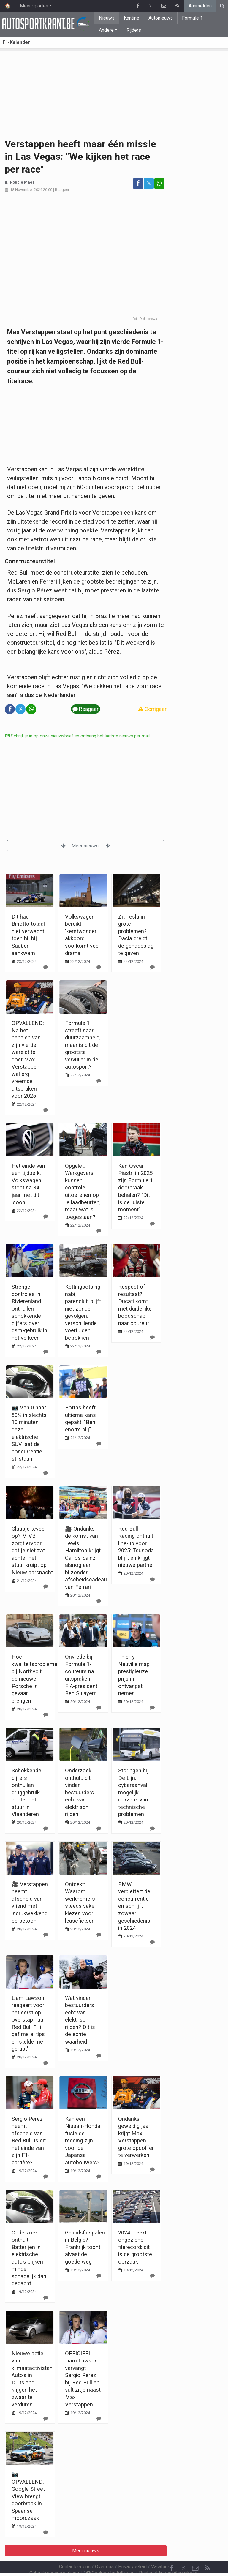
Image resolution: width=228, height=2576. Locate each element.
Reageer (62, 189)
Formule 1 (192, 18)
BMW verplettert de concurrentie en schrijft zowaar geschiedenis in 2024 (134, 1906)
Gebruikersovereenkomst (55, 2557)
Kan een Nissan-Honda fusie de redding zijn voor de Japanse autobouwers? (82, 2141)
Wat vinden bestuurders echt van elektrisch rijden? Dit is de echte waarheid (80, 2020)
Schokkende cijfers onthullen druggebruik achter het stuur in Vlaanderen (26, 1792)
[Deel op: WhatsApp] (159, 183)
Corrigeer (152, 709)
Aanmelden (200, 6)
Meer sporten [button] (34, 6)
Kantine (131, 18)
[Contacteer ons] (195, 2552)
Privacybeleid (132, 2550)
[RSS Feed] (207, 2552)
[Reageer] (45, 967)
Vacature (160, 2550)
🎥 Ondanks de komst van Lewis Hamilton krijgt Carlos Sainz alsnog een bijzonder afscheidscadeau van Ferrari (86, 1558)
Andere (106, 30)
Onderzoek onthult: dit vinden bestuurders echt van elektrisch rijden (79, 1792)
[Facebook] (172, 2552)
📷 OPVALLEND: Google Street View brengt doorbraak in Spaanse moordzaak (28, 2496)
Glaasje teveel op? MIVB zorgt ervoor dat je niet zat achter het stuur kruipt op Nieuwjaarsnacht (32, 1550)
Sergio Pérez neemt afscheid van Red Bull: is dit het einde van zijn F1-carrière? (29, 2141)
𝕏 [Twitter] (183, 2552)
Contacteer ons (75, 2550)
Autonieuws (160, 18)
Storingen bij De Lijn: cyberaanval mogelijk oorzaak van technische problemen (133, 1792)
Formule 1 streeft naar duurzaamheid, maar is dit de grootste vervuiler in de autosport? (83, 1045)
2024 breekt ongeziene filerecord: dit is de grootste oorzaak (135, 2247)
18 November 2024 (26, 189)
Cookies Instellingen (110, 2557)
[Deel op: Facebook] (138, 183)
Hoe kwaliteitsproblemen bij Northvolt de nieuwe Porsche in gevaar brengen (36, 1678)
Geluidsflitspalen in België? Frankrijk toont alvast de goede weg (85, 2247)
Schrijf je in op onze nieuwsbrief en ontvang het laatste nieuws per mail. (78, 736)
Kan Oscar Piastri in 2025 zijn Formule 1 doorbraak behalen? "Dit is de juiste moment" (135, 1188)
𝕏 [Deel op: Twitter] (148, 183)
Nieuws (107, 18)
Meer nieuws (85, 845)
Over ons (104, 2550)
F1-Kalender (16, 42)
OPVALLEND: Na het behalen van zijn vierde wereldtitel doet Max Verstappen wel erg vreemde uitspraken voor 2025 (28, 1059)
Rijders (133, 30)
